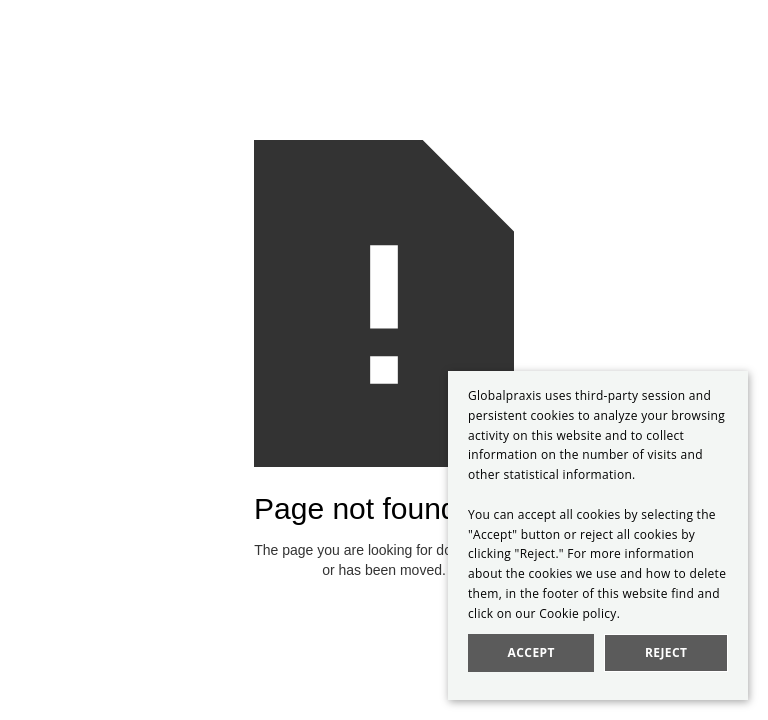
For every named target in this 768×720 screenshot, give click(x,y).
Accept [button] (531, 652)
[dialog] (598, 535)
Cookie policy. (579, 613)
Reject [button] (666, 652)
